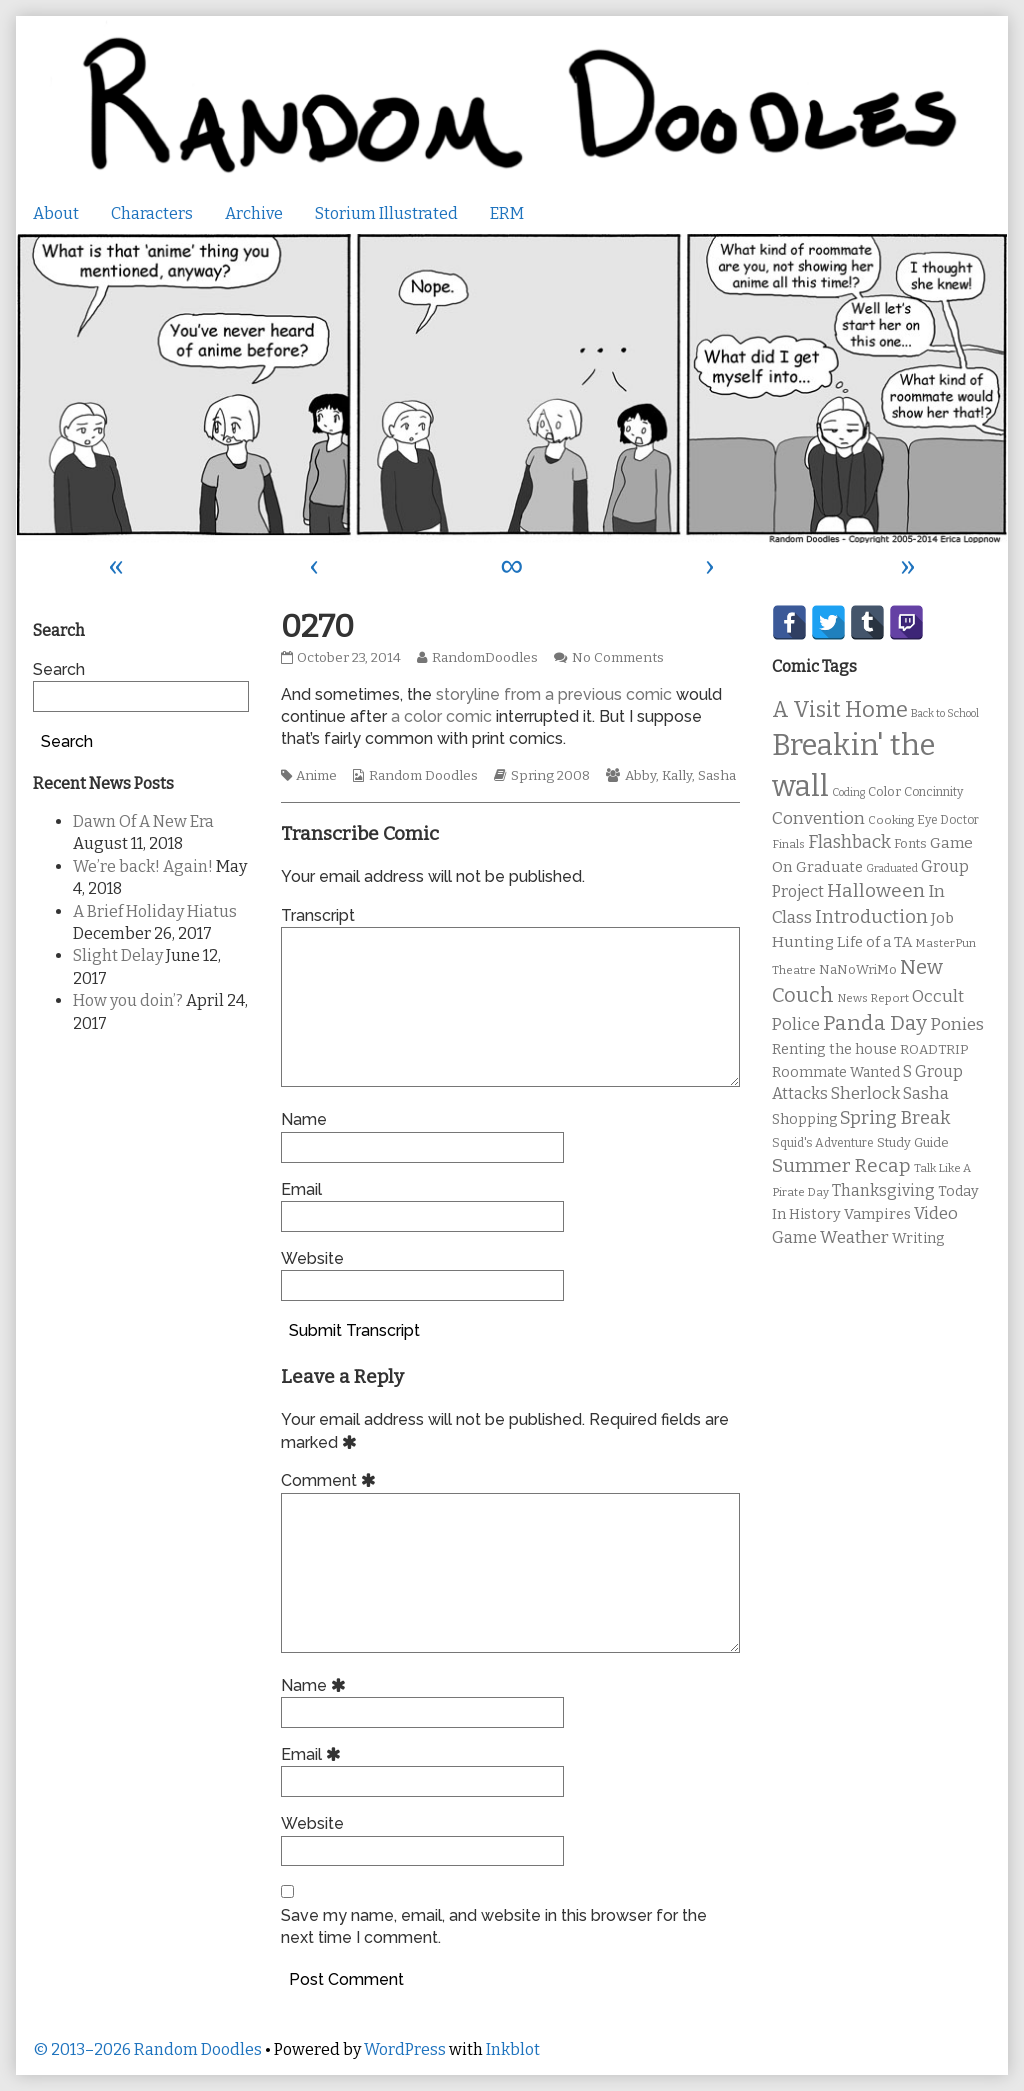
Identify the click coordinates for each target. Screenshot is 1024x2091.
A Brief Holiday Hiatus (155, 911)
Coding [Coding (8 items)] (848, 792)
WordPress (405, 2049)
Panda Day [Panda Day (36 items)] (875, 1023)
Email (301, 1189)
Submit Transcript (354, 1330)
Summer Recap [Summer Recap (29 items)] (841, 1165)
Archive (254, 213)
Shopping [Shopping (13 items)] (804, 1119)
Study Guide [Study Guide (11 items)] (913, 1142)
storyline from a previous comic (554, 694)
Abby (640, 776)
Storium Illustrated (386, 213)
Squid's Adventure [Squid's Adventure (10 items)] (823, 1143)
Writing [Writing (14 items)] (918, 1238)
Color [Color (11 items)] (884, 791)
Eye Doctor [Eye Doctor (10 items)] (948, 820)
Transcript (318, 915)
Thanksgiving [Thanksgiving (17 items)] (883, 1190)
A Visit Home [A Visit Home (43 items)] (840, 710)
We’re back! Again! (143, 866)
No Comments (618, 658)
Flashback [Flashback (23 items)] (849, 842)
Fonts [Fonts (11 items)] (910, 843)
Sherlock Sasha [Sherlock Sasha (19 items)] (890, 1093)
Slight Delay (118, 955)
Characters (152, 213)
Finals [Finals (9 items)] (788, 844)
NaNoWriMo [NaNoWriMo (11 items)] (858, 969)
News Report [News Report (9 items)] (873, 998)
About (56, 213)
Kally (677, 776)
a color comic (441, 716)
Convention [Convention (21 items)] (818, 818)
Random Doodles (423, 776)
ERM (507, 213)
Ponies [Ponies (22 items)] (957, 1024)
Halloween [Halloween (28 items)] (876, 890)
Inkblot (513, 2049)
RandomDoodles (484, 658)
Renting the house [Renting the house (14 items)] (834, 1049)
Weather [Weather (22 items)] (854, 1237)
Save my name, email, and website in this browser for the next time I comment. (494, 1926)
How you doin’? (128, 1000)
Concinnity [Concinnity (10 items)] (933, 792)
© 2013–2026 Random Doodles (147, 2049)
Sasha (717, 776)
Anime (316, 776)
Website (312, 1258)
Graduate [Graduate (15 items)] (829, 867)
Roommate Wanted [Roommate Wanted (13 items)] (836, 1072)
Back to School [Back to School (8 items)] (945, 713)
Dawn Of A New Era (143, 821)
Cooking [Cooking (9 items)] (891, 820)
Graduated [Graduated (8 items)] (892, 868)
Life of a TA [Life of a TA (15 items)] (874, 942)
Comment (331, 1480)
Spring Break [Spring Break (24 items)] (895, 1118)
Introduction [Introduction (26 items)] (871, 917)
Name (304, 1119)
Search (59, 669)
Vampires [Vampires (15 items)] (877, 1214)
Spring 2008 (550, 776)
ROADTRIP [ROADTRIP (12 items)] (934, 1050)
